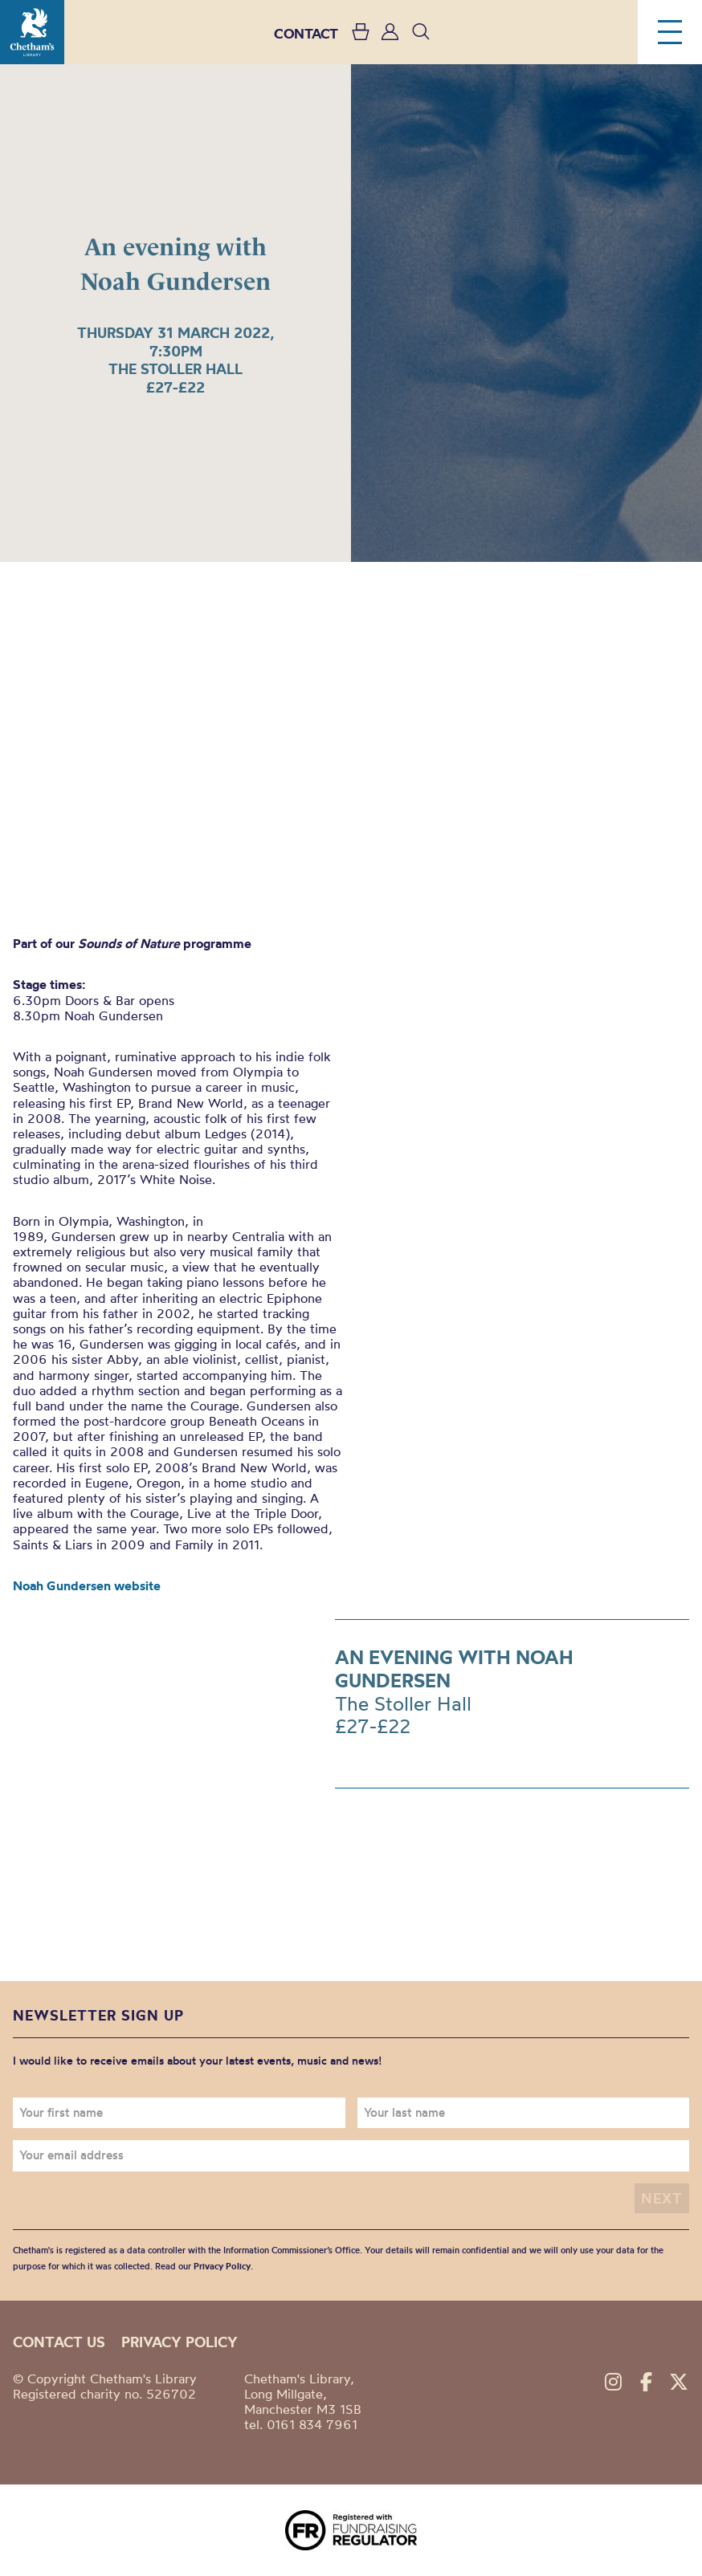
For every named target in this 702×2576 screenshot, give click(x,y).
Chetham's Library (32, 32)
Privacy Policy (222, 2266)
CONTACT (306, 33)
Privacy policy (179, 2342)
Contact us (59, 2342)
